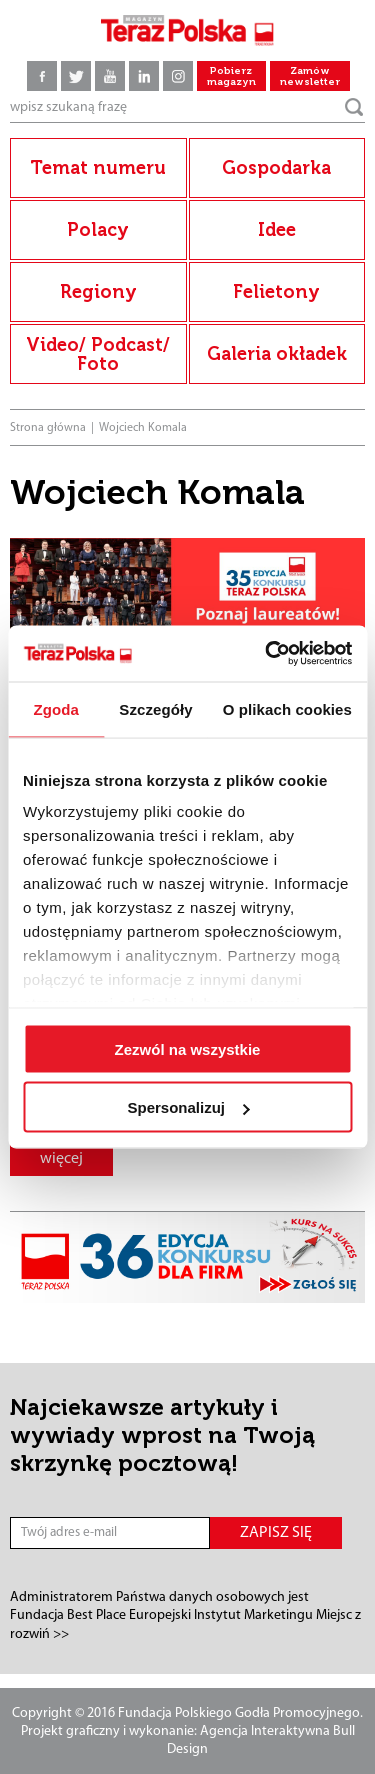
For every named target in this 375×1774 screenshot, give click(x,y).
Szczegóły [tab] (155, 708)
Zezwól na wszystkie (188, 1048)
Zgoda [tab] (56, 708)
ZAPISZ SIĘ (276, 1533)
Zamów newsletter (310, 76)
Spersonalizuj (188, 1107)
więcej (61, 1159)
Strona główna (48, 428)
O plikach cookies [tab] (287, 708)
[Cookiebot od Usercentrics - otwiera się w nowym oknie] (267, 654)
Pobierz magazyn (231, 76)
